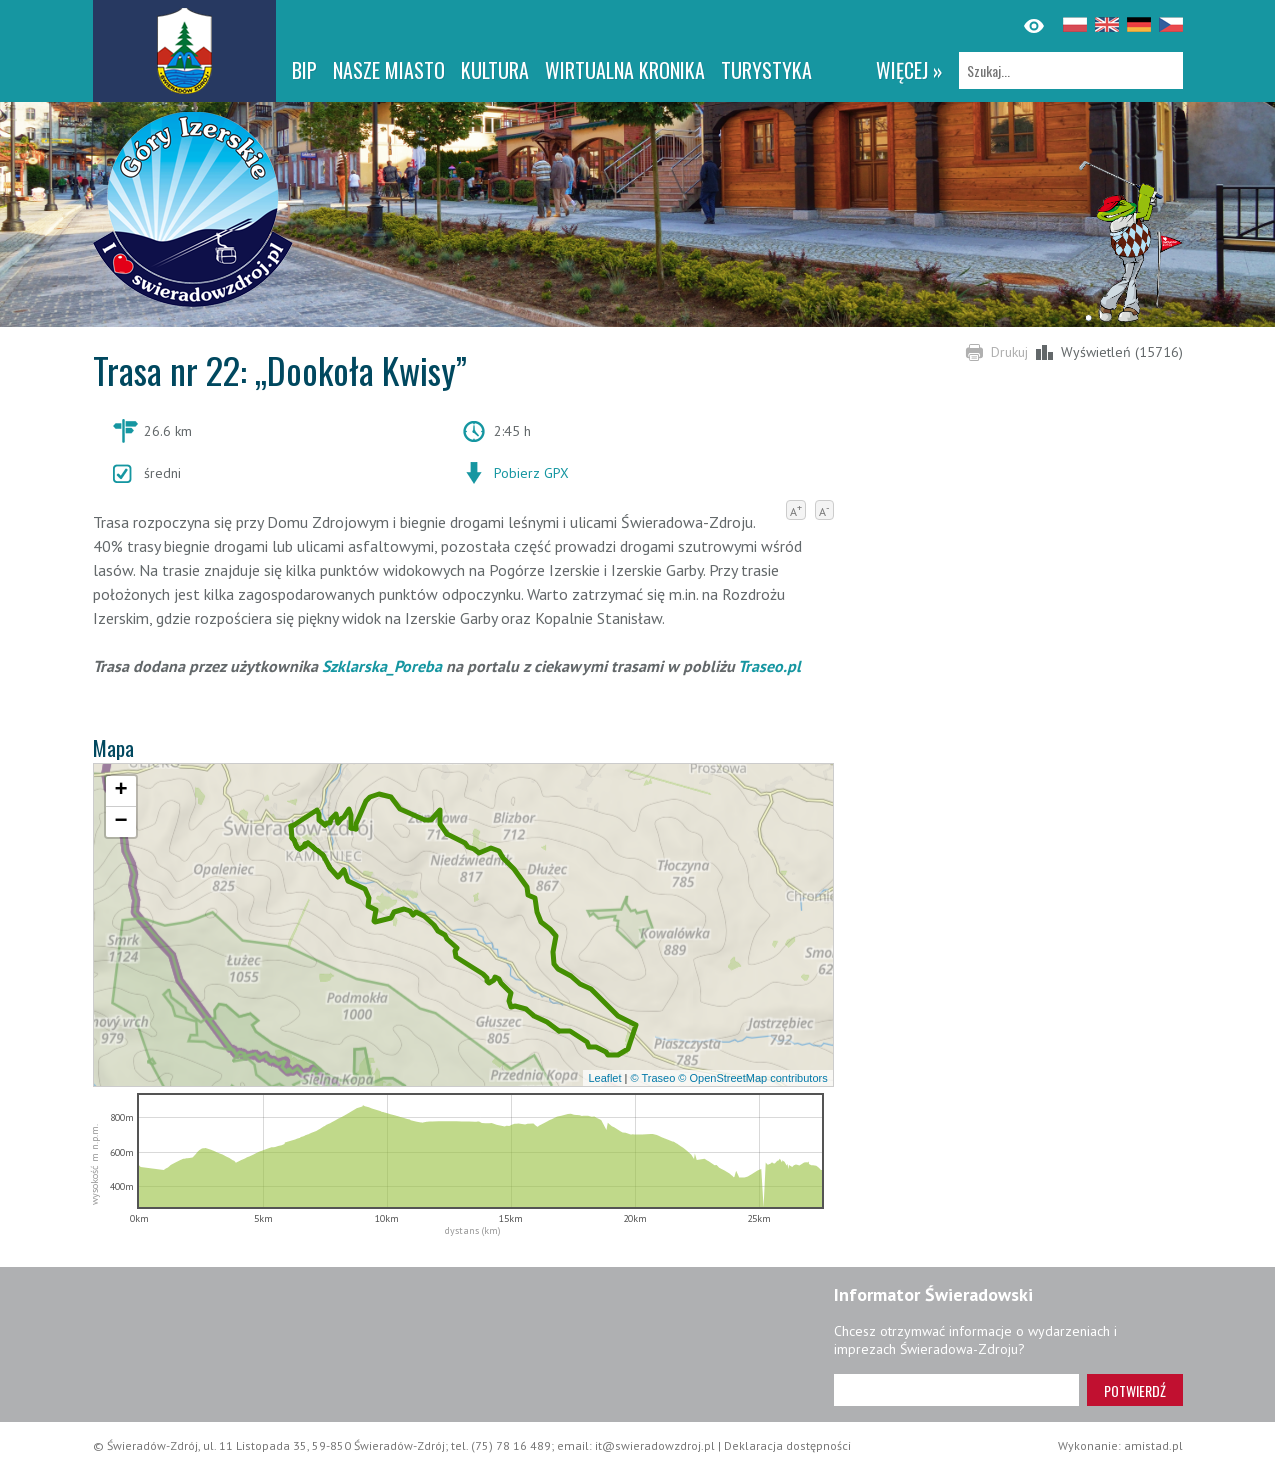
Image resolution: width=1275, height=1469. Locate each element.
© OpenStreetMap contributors (752, 1078)
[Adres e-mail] (956, 1390)
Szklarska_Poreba (382, 666)
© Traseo (652, 1078)
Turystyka (766, 70)
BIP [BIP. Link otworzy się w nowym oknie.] (304, 70)
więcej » (909, 70)
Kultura (495, 70)
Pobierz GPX (531, 473)
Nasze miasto (389, 70)
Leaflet (604, 1078)
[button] (121, 791)
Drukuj (1009, 352)
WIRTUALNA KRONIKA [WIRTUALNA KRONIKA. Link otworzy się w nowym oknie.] (625, 70)
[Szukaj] (1071, 70)
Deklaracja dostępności (787, 1445)
